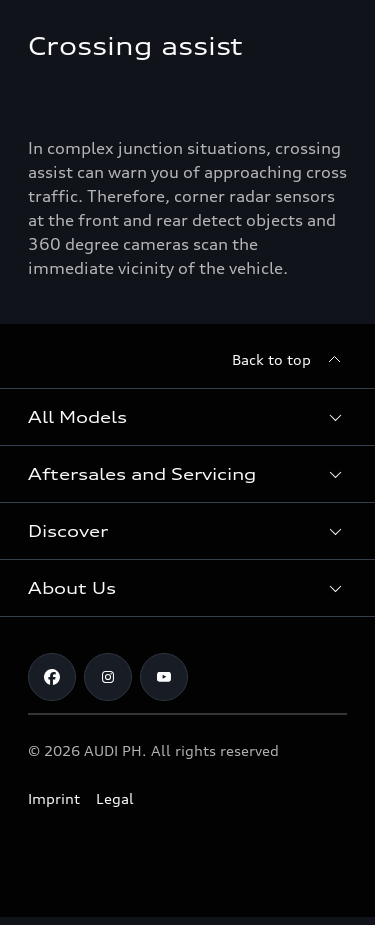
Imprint (54, 798)
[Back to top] (289, 360)
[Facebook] (52, 677)
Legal (115, 798)
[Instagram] (108, 677)
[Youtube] (164, 677)
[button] (187, 417)
